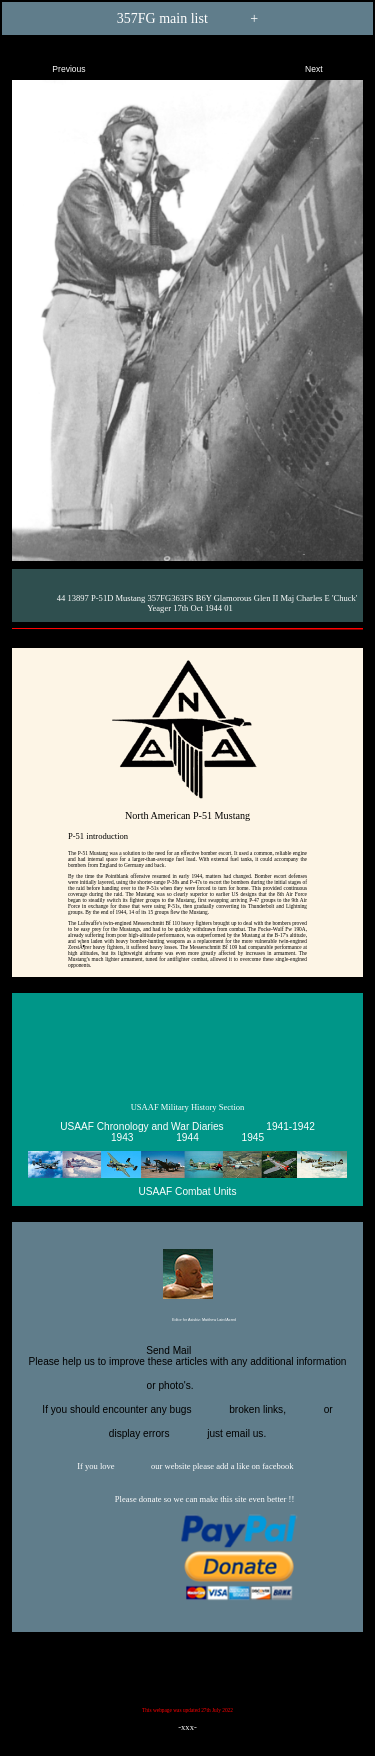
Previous (52, 65)
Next (331, 65)
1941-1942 (290, 1126)
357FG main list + (187, 17)
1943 (122, 1137)
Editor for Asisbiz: (187, 1321)
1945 (253, 1137)
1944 (187, 1137)
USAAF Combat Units (188, 1191)
